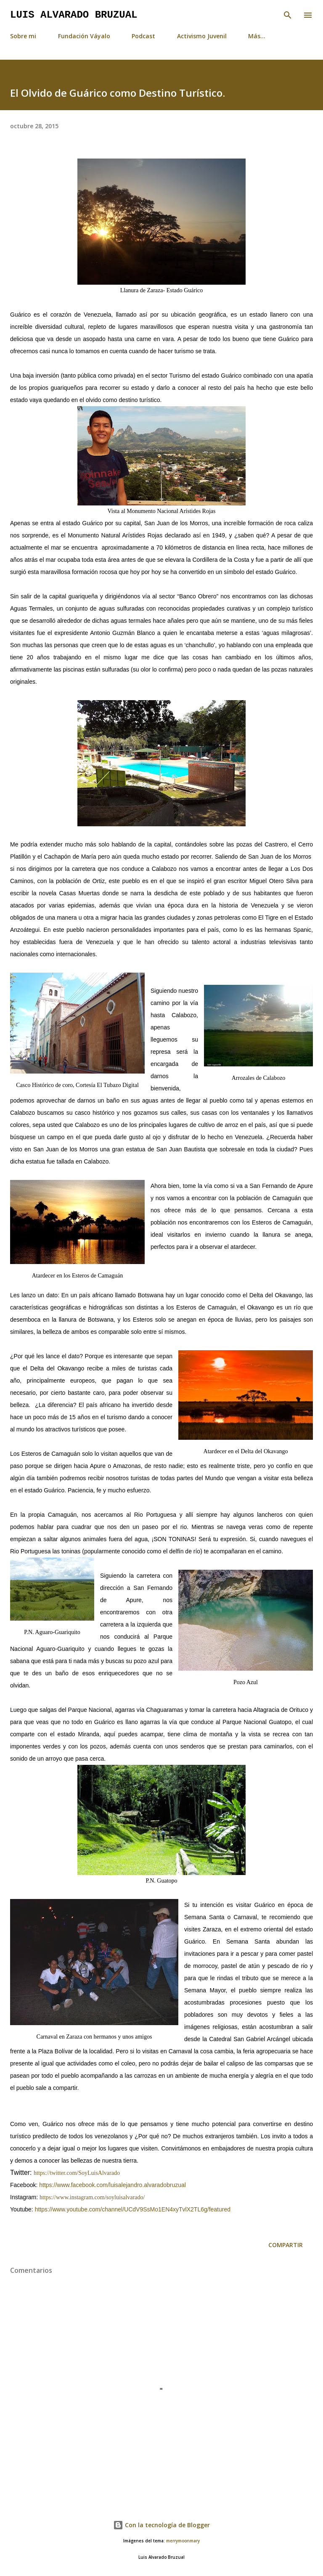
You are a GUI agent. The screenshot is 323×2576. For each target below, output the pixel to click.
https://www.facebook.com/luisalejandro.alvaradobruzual (112, 2185)
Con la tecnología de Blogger (161, 2525)
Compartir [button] (285, 2245)
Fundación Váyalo (84, 36)
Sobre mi (23, 36)
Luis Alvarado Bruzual (73, 15)
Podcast (143, 36)
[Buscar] (288, 15)
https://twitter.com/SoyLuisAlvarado (77, 2173)
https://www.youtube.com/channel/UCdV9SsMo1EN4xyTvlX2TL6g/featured (132, 2209)
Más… (256, 36)
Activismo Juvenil (202, 36)
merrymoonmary (183, 2541)
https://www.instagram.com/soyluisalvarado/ (92, 2197)
